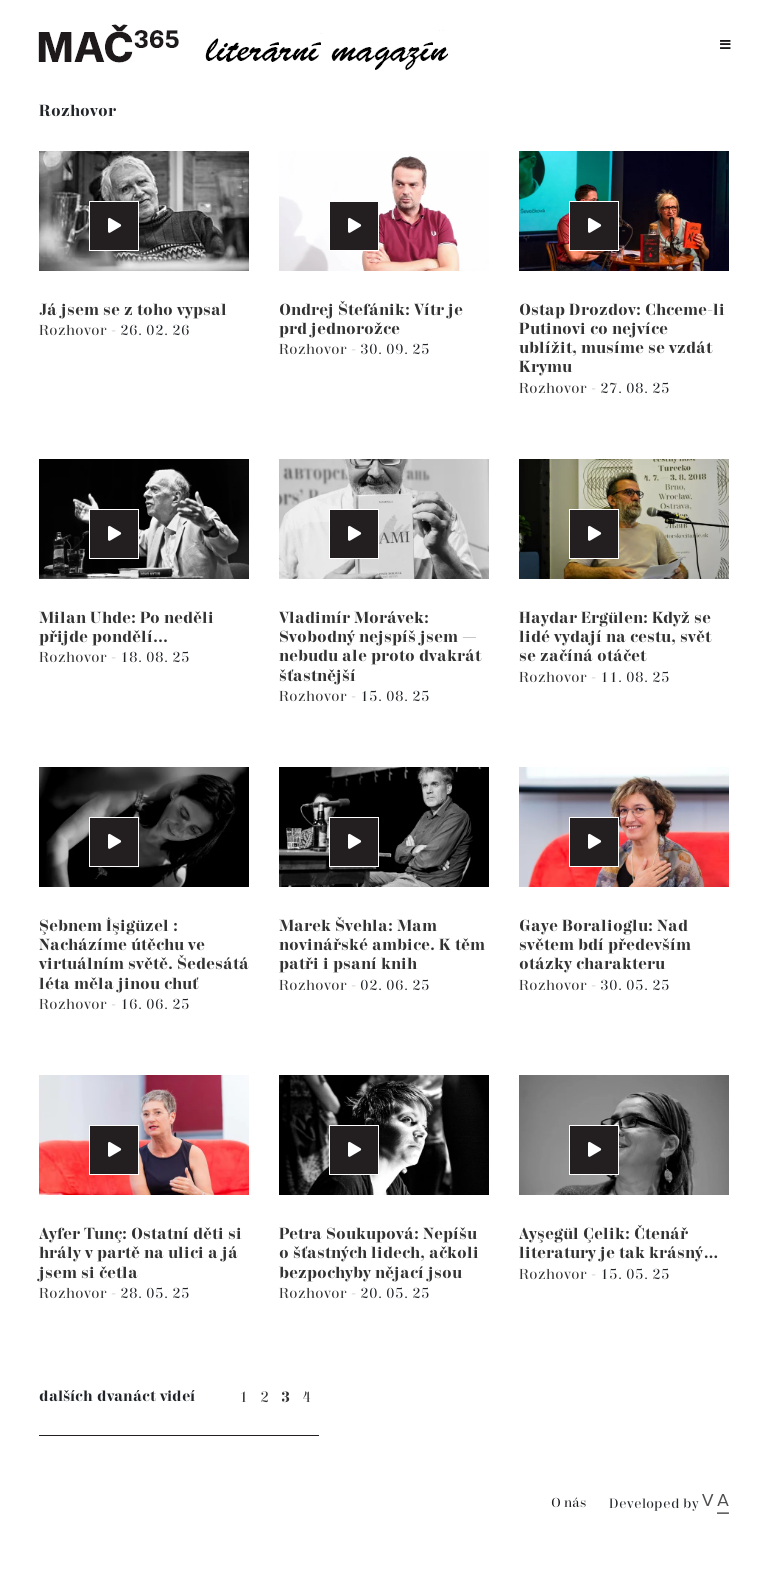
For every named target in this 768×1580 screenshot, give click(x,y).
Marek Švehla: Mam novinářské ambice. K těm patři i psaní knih (382, 945)
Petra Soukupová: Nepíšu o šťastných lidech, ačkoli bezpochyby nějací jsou (379, 1253)
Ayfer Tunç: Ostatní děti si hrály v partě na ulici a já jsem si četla (140, 1253)
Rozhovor (75, 330)
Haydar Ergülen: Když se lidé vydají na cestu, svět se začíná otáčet (615, 637)
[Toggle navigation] (725, 45)
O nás (568, 1503)
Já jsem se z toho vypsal (133, 310)
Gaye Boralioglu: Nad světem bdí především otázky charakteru (605, 945)
